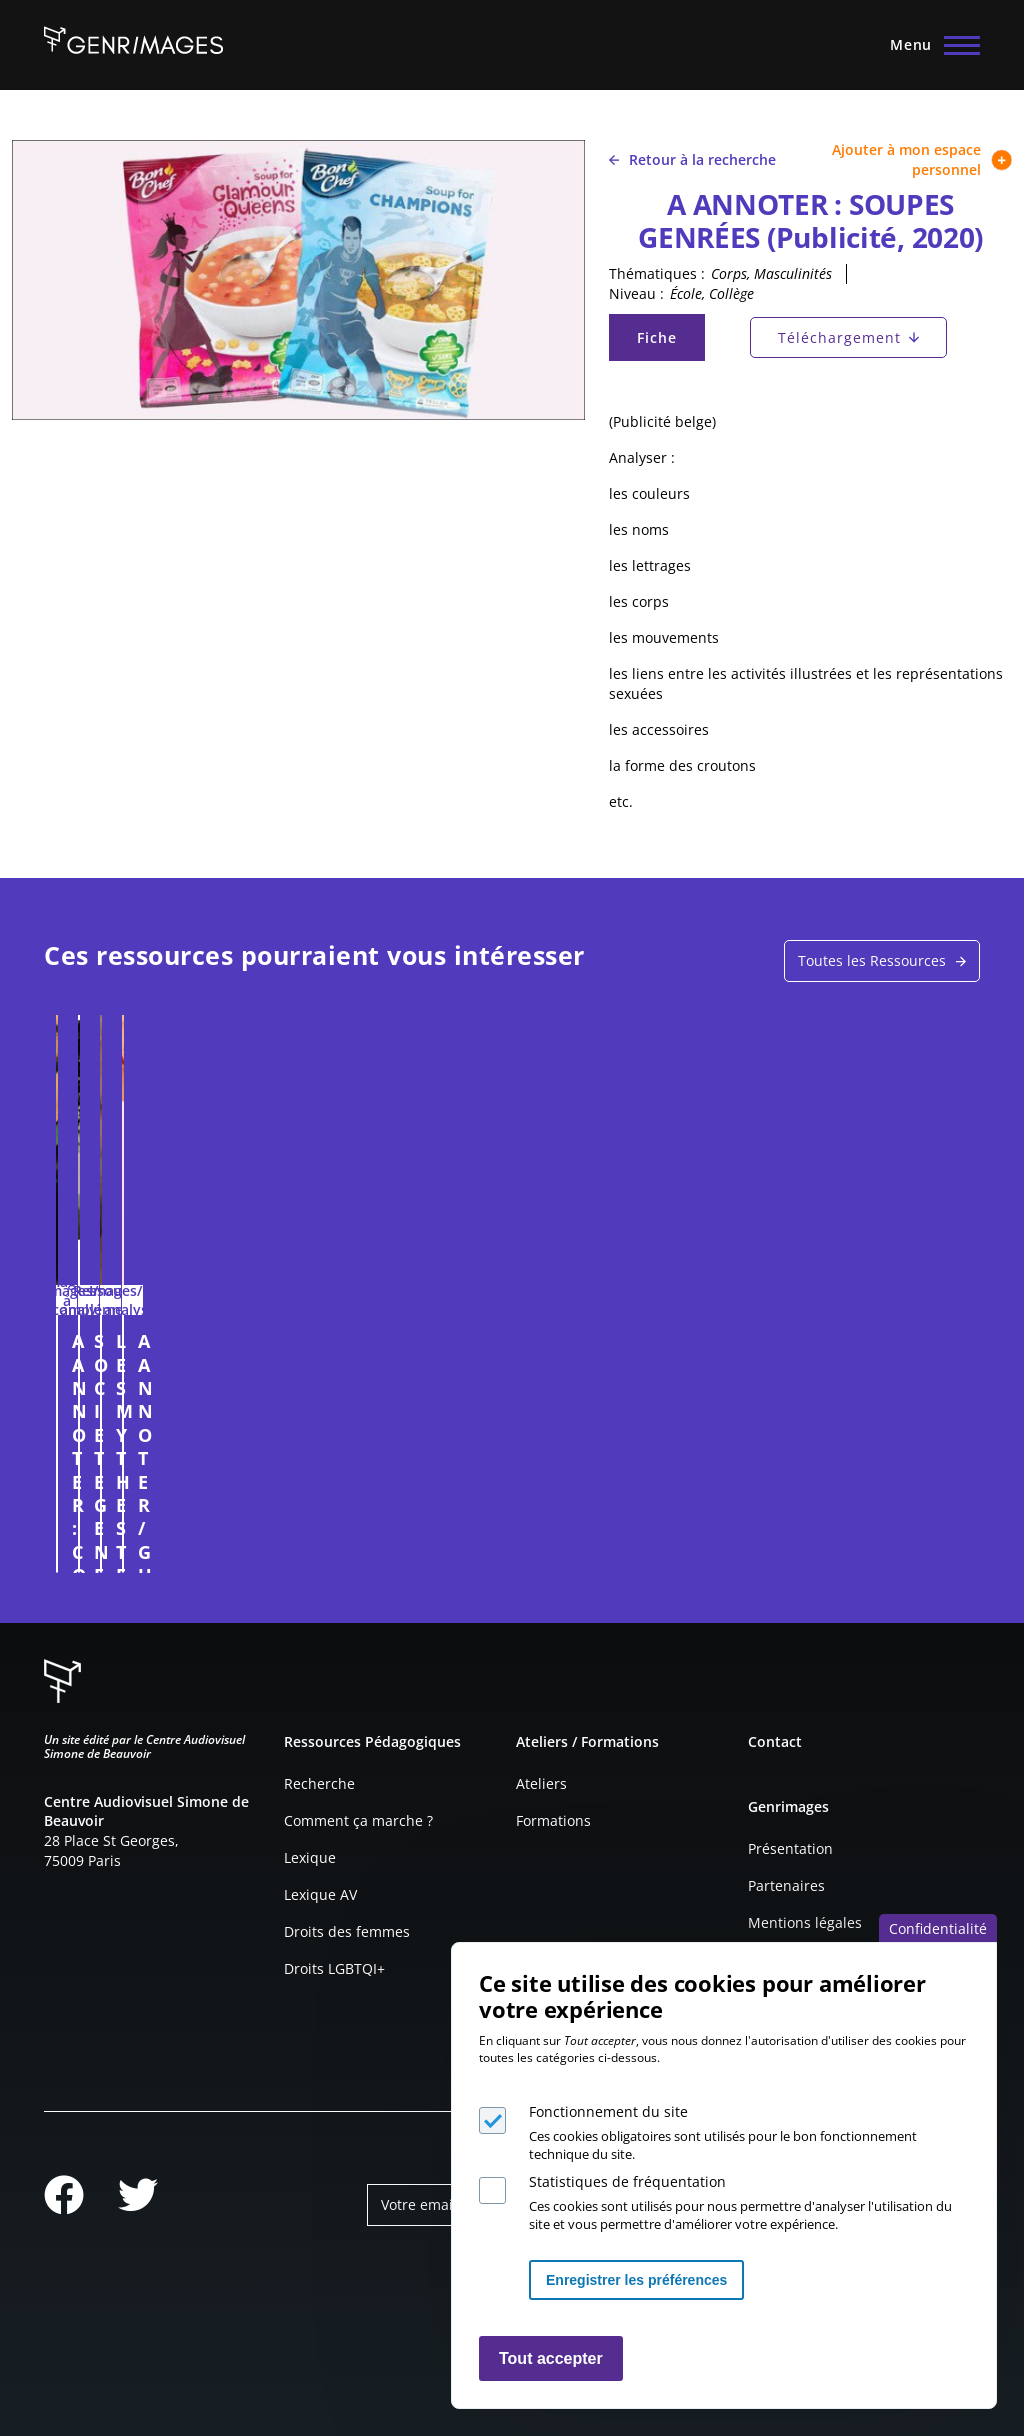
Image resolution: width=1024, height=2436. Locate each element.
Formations (553, 1820)
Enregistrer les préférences (636, 2280)
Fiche (670, 342)
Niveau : (636, 293)
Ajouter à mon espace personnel (922, 159)
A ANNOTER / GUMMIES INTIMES (854, 1352)
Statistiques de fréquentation (627, 2181)
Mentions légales (805, 1922)
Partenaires (786, 1885)
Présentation (790, 1848)
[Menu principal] (929, 45)
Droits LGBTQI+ (334, 1968)
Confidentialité (938, 1928)
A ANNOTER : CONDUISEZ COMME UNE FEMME (160, 1364)
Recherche (319, 1783)
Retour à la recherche (692, 159)
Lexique (310, 1857)
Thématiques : (657, 273)
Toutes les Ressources (872, 960)
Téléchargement (839, 337)
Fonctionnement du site (608, 2111)
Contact (775, 1741)
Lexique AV (320, 1894)
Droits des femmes (347, 1931)
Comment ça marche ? (358, 1820)
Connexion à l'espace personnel (239, 1548)
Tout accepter (551, 2358)
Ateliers (541, 1783)
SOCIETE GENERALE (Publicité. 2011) (389, 1352)
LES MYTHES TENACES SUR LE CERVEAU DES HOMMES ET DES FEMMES (610, 1406)
